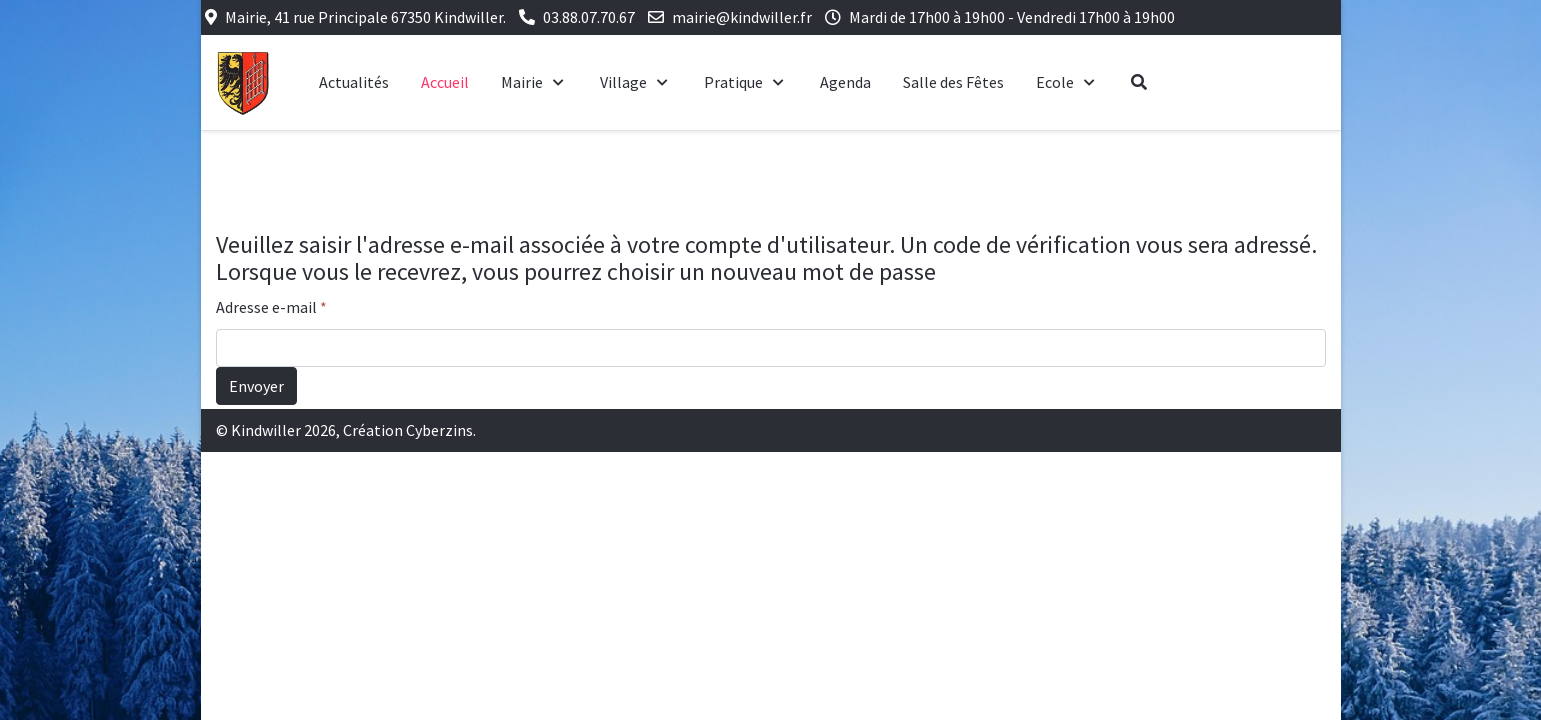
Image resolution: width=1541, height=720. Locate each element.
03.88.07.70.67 (589, 17)
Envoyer (256, 386)
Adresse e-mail (271, 307)
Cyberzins (439, 430)
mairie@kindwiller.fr (742, 17)
